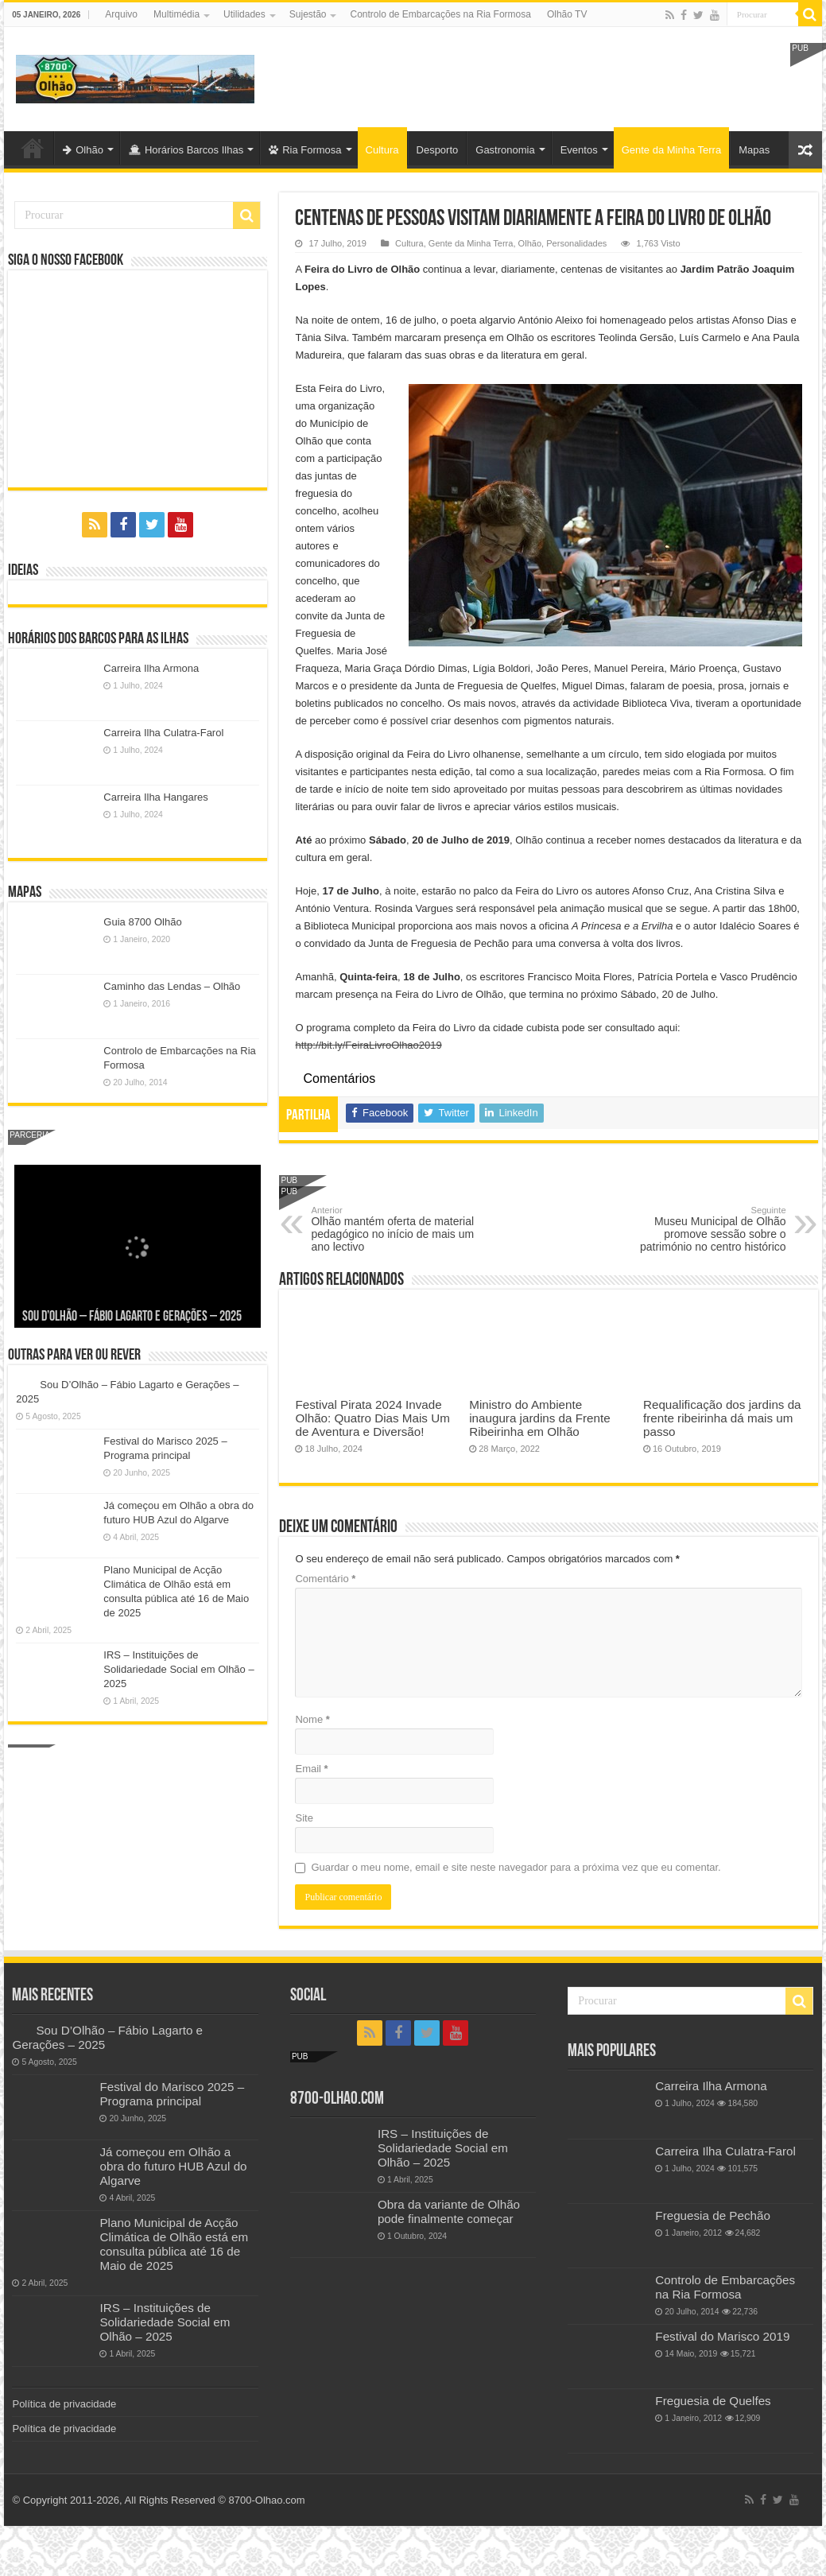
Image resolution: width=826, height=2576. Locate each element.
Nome (312, 1719)
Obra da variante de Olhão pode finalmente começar (449, 2211)
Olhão (83, 150)
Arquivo (121, 14)
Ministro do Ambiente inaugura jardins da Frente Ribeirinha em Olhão (539, 1418)
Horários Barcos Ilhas (186, 150)
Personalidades (576, 243)
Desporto (438, 150)
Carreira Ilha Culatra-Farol (163, 733)
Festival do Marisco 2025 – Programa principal (171, 2094)
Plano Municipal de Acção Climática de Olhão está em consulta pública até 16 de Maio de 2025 (173, 2244)
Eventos (579, 150)
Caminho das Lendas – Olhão (171, 986)
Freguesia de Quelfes (712, 2400)
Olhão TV (567, 14)
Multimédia (176, 14)
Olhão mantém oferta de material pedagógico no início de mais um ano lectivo (392, 1229)
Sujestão (308, 14)
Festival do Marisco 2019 (722, 2336)
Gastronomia (504, 150)
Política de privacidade (64, 2404)
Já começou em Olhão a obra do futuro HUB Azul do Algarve (172, 2166)
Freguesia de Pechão (712, 2215)
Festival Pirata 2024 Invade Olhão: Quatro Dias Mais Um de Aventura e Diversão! (372, 1418)
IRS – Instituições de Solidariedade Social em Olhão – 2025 (178, 1669)
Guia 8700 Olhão (142, 922)
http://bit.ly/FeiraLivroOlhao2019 (368, 1045)
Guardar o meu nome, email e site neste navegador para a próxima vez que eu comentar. (515, 1867)
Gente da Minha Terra (672, 150)
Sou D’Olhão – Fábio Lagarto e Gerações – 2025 (132, 1317)
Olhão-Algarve (32, 148)
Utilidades (244, 14)
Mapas (754, 150)
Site (303, 1818)
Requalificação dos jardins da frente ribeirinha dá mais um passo (722, 1418)
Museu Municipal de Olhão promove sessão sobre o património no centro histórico (704, 1229)
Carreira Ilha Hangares (155, 797)
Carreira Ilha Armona (151, 668)
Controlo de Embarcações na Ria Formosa (440, 14)
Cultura (382, 150)
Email (311, 1769)
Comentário (325, 1579)
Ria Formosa (305, 150)
